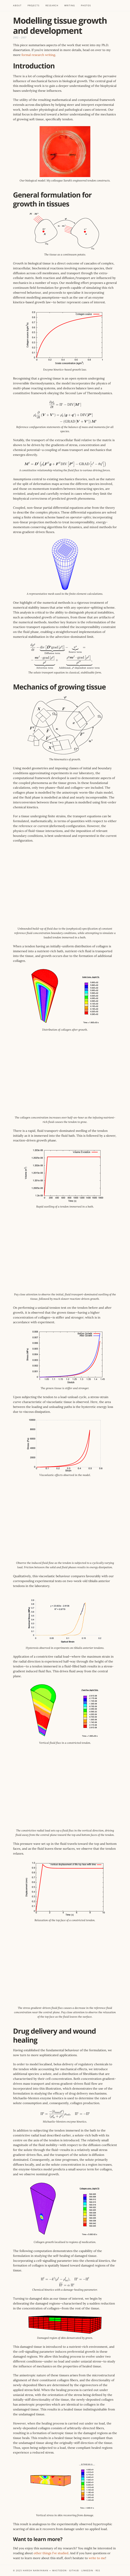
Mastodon (59, 2570)
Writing (69, 5)
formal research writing (38, 55)
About (17, 5)
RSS (98, 2570)
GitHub (74, 2570)
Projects (34, 5)
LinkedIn (87, 2570)
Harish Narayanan (35, 2570)
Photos (86, 5)
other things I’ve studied (51, 2553)
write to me (97, 2558)
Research (52, 5)
